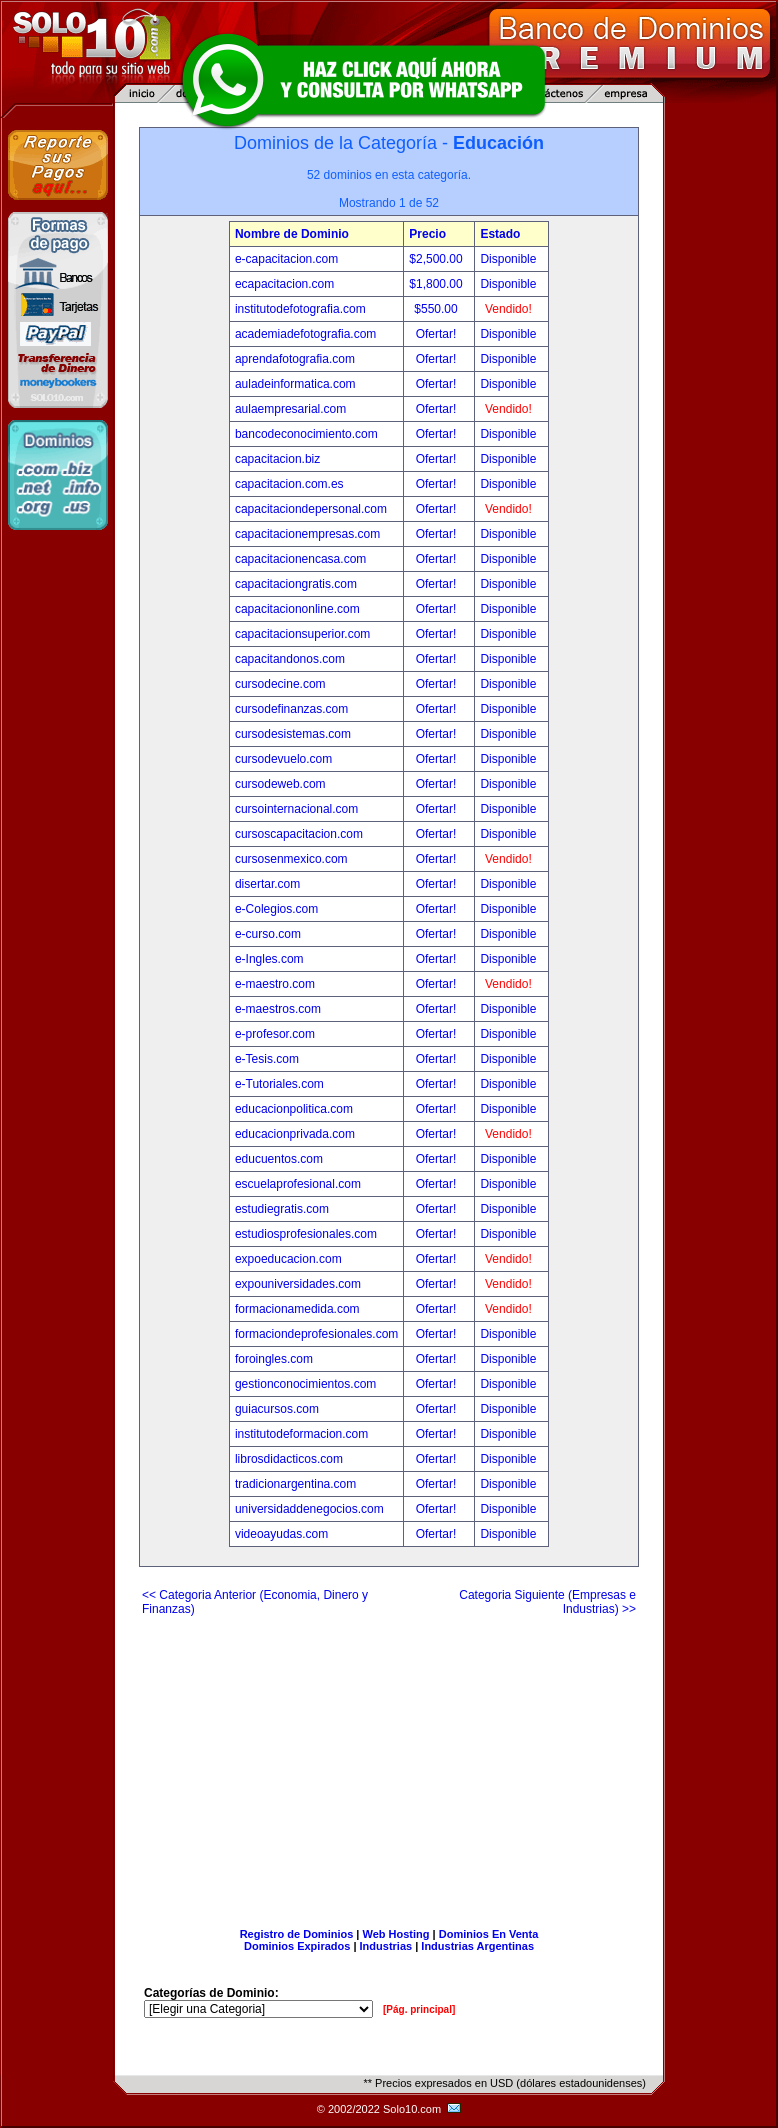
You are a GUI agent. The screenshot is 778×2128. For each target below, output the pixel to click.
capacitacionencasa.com (300, 559)
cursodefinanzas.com (291, 709)
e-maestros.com (278, 1009)
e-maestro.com (275, 984)
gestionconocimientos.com (305, 1384)
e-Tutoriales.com (279, 1084)
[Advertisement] (389, 1764)
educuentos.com (279, 1159)
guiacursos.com (277, 1409)
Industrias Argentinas (477, 1946)
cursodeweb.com (280, 784)
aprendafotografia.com (295, 359)
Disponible (508, 259)
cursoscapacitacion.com (299, 834)
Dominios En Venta (489, 1934)
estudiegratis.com (282, 1209)
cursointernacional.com (296, 809)
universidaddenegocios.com (309, 1509)
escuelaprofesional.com (298, 1184)
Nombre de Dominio (292, 234)
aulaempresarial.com (290, 409)
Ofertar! (438, 334)
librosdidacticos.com (289, 1459)
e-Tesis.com (267, 1059)
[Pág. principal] (419, 2009)
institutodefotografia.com (300, 309)
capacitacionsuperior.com (302, 634)
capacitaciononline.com (297, 609)
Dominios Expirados (297, 1946)
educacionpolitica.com (294, 1109)
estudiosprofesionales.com (306, 1234)
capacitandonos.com (290, 659)
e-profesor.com (275, 1034)
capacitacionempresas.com (307, 534)
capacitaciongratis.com (296, 584)
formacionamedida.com (297, 1309)
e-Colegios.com (276, 909)
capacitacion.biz (277, 459)
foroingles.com (274, 1359)
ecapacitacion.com (284, 284)
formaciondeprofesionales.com (316, 1334)
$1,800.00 (437, 284)
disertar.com (267, 884)
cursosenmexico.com (291, 859)
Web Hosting (396, 1934)
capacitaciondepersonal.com (311, 509)
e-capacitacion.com (286, 259)
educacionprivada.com (295, 1134)
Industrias (386, 1946)
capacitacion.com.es (289, 484)
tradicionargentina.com (295, 1484)
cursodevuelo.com (283, 759)
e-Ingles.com (269, 959)
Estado (500, 234)
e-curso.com (268, 934)
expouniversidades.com (298, 1284)
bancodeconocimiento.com (306, 434)
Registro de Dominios (297, 1934)
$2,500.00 (437, 259)
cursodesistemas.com (293, 734)
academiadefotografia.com (305, 334)
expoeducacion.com (288, 1259)
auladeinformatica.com (295, 384)
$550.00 (437, 309)
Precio (427, 234)
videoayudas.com (281, 1534)
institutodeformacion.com (301, 1434)
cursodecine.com (280, 684)
